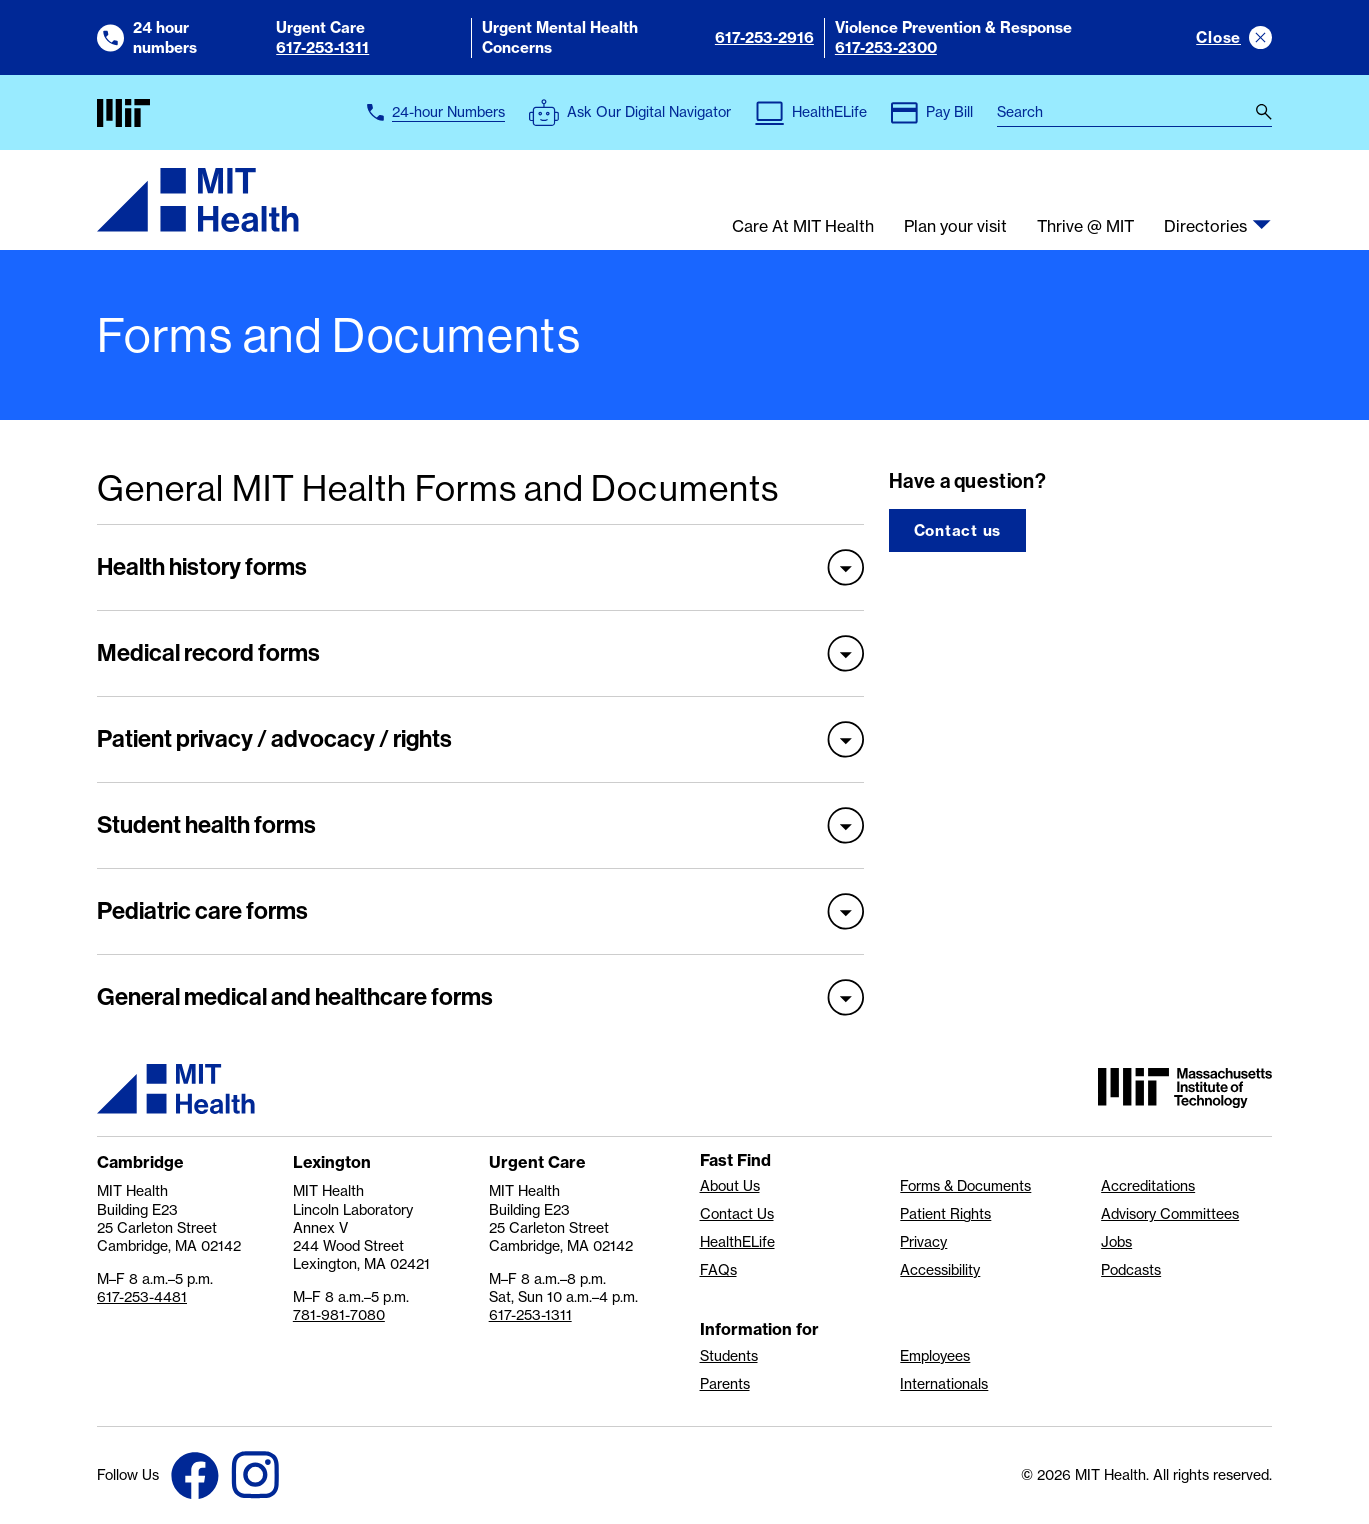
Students (729, 1356)
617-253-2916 (764, 37)
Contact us (958, 530)
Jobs (1116, 1242)
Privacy (923, 1242)
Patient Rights (945, 1214)
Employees (935, 1356)
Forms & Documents (965, 1186)
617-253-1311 (322, 47)
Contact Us (737, 1214)
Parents (725, 1384)
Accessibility (940, 1270)
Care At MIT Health (803, 227)
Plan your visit (955, 227)
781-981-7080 (339, 1315)
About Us (730, 1186)
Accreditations (1148, 1186)
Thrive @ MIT (1085, 227)
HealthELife (737, 1242)
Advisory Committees (1170, 1214)
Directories (1205, 227)
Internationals (944, 1384)
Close (1218, 37)
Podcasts (1131, 1270)
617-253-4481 (142, 1297)
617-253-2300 (886, 47)
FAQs (718, 1270)
